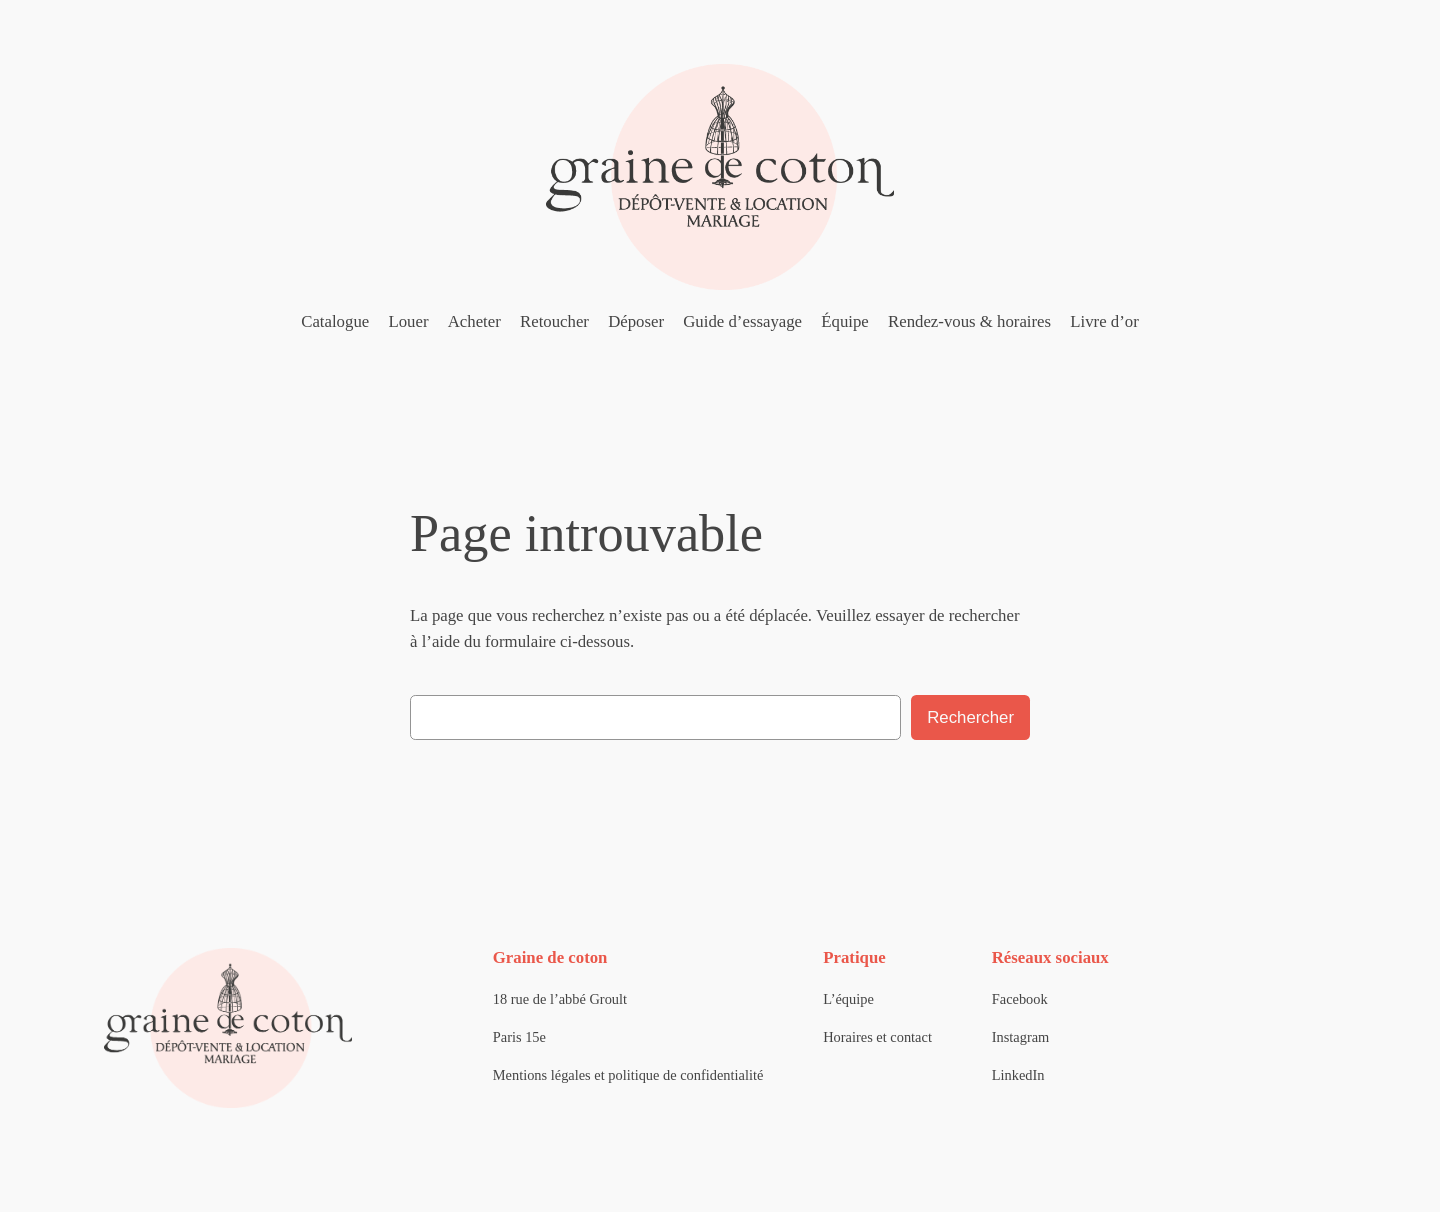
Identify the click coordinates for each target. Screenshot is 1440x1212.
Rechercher (970, 717)
